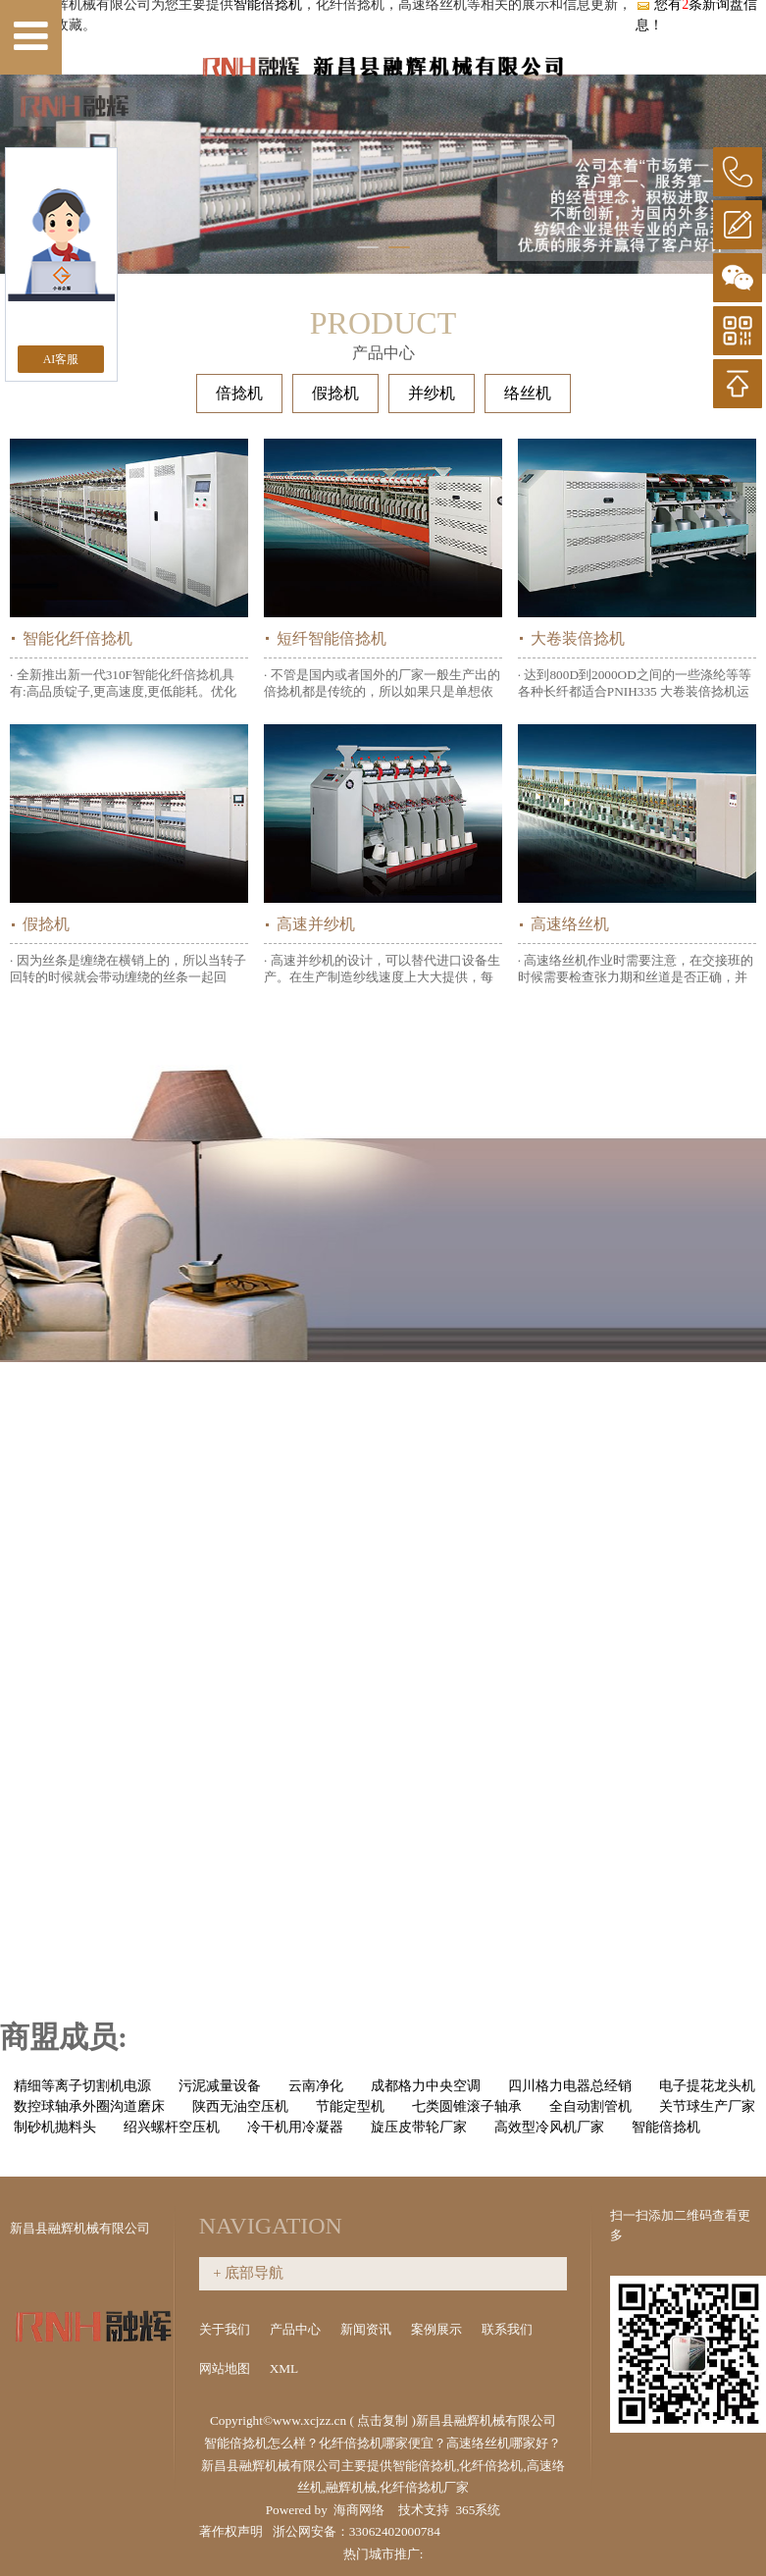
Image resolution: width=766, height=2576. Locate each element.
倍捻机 (239, 393)
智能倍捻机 (666, 2127)
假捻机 (335, 393)
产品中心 (297, 2329)
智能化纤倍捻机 (77, 638)
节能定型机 (350, 2106)
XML (285, 2368)
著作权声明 (231, 2531)
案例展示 (438, 2329)
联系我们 (507, 2329)
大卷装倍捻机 (578, 638)
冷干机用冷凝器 (295, 2127)
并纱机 (431, 393)
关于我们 (226, 2329)
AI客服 (61, 359)
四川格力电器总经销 (570, 2085)
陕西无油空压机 (240, 2106)
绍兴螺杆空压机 (172, 2127)
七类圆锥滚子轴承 (467, 2106)
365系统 (477, 2509)
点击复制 (382, 2420)
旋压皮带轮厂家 (419, 2127)
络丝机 (527, 393)
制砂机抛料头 (55, 2127)
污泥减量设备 (220, 2085)
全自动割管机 (590, 2106)
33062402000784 (394, 2531)
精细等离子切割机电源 (82, 2085)
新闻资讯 (367, 2329)
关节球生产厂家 (707, 2106)
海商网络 (358, 2509)
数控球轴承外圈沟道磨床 (89, 2106)
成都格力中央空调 (426, 2085)
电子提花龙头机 (707, 2085)
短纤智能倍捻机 (331, 638)
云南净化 (315, 2085)
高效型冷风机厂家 (549, 2127)
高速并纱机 (316, 924)
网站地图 (226, 2368)
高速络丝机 (570, 924)
